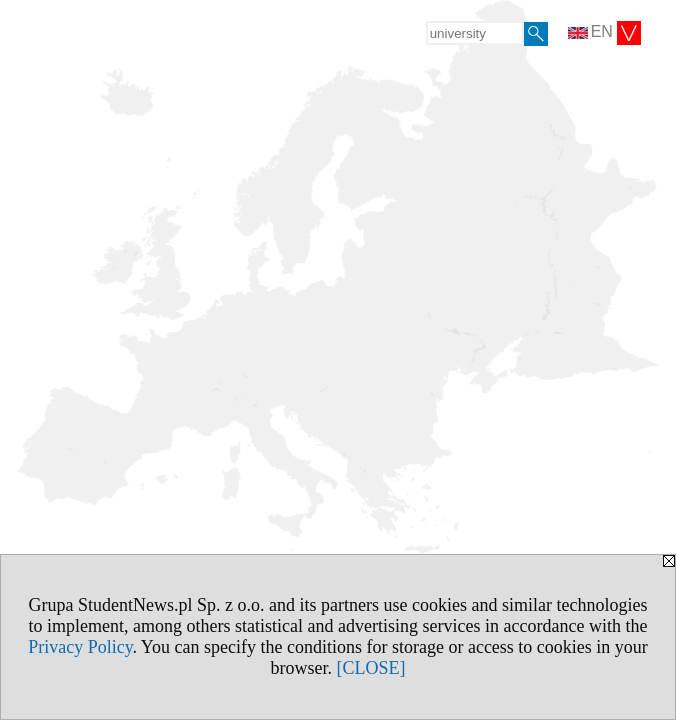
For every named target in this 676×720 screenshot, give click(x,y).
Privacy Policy (80, 647)
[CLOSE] (371, 668)
